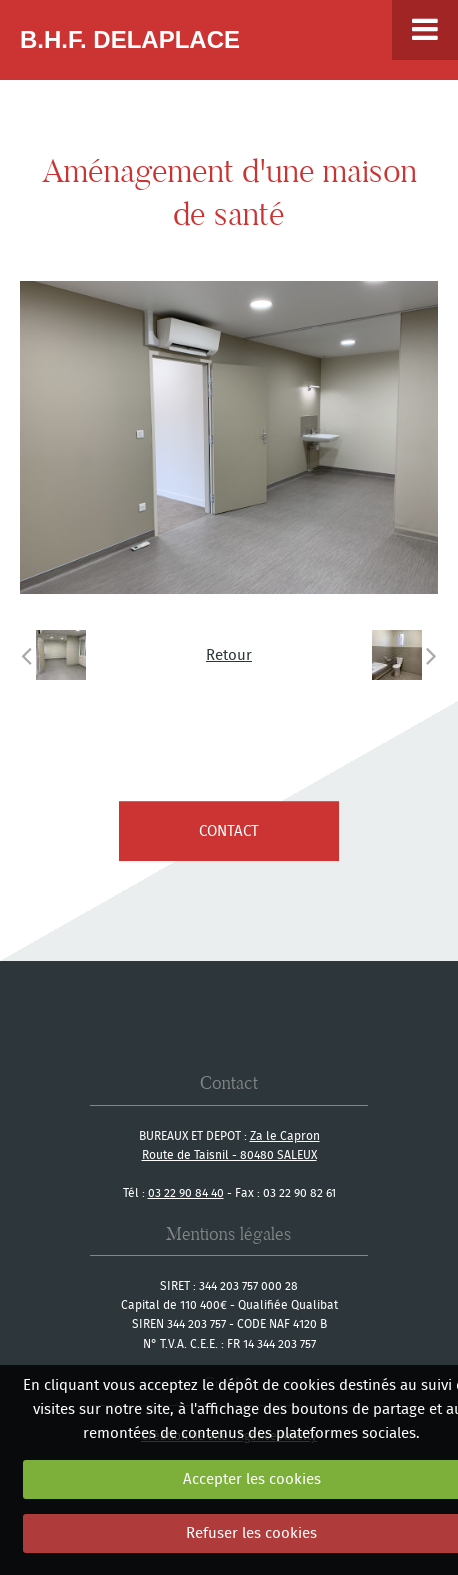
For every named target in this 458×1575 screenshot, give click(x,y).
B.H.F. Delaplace (130, 39)
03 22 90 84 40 (186, 1192)
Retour (229, 654)
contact (229, 830)
